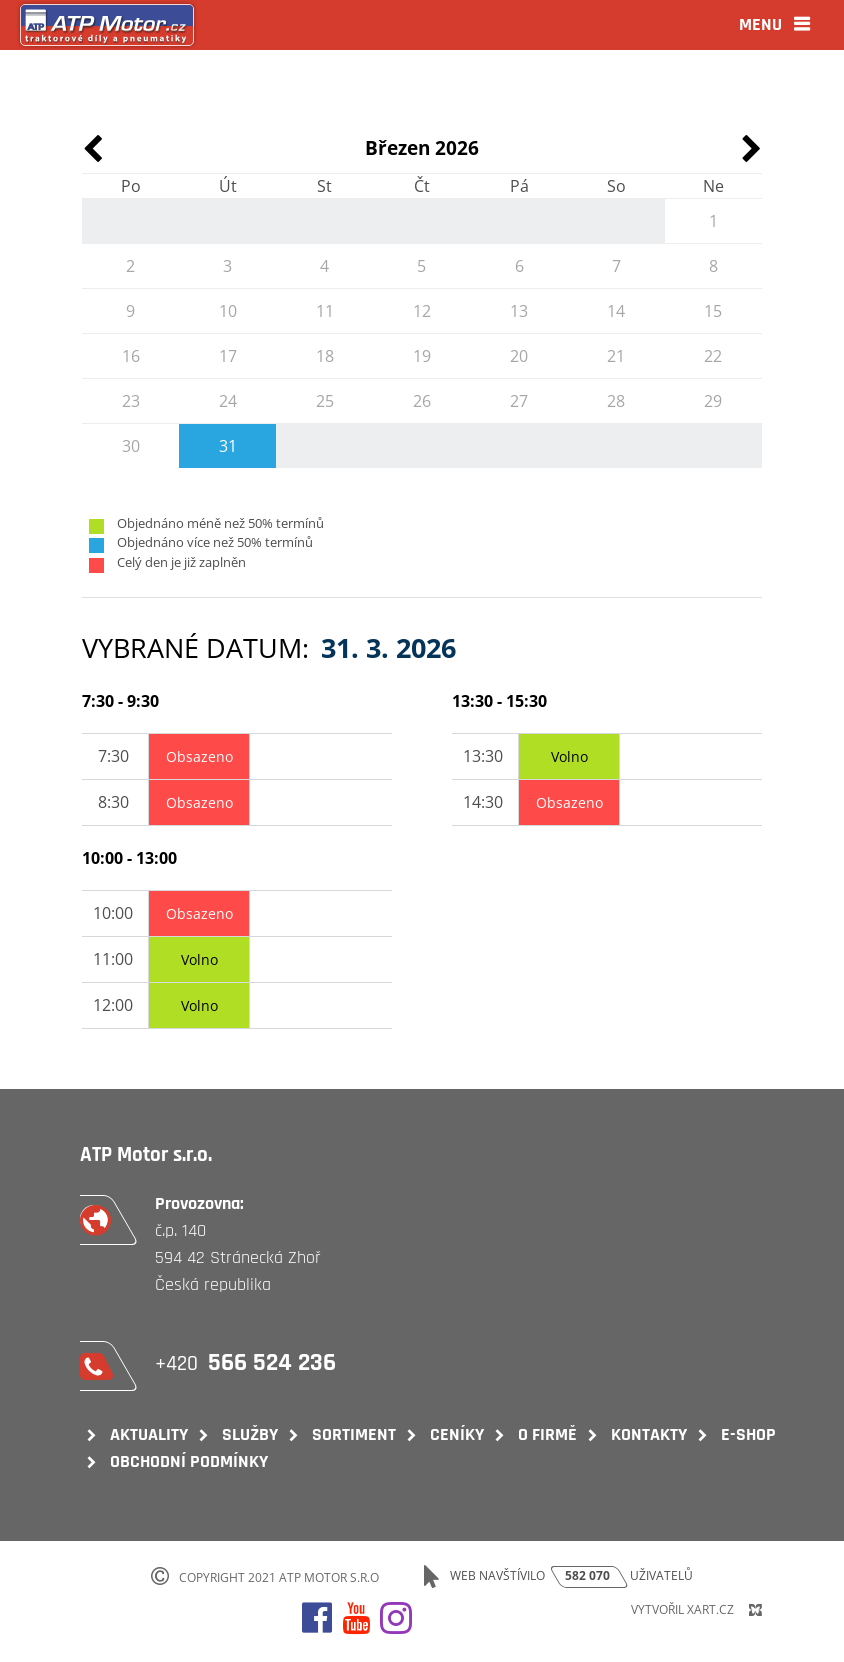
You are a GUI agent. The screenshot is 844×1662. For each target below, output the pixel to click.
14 (616, 311)
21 (616, 356)
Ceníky (457, 1434)
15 (713, 311)
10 (228, 311)
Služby (250, 1434)
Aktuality (149, 1434)
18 (325, 356)
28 (616, 401)
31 (228, 446)
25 (325, 401)
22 (713, 356)
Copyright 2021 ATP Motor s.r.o (279, 1576)
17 (228, 356)
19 (422, 356)
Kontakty (649, 1434)
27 (519, 401)
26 (422, 401)
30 (131, 446)
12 (422, 311)
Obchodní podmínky (189, 1461)
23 (131, 401)
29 (713, 401)
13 (519, 311)
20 (519, 356)
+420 (248, 1363)
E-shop (748, 1434)
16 (131, 356)
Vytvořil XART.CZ (682, 1609)
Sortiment (354, 1434)
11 (325, 311)
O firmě (547, 1434)
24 (228, 401)
